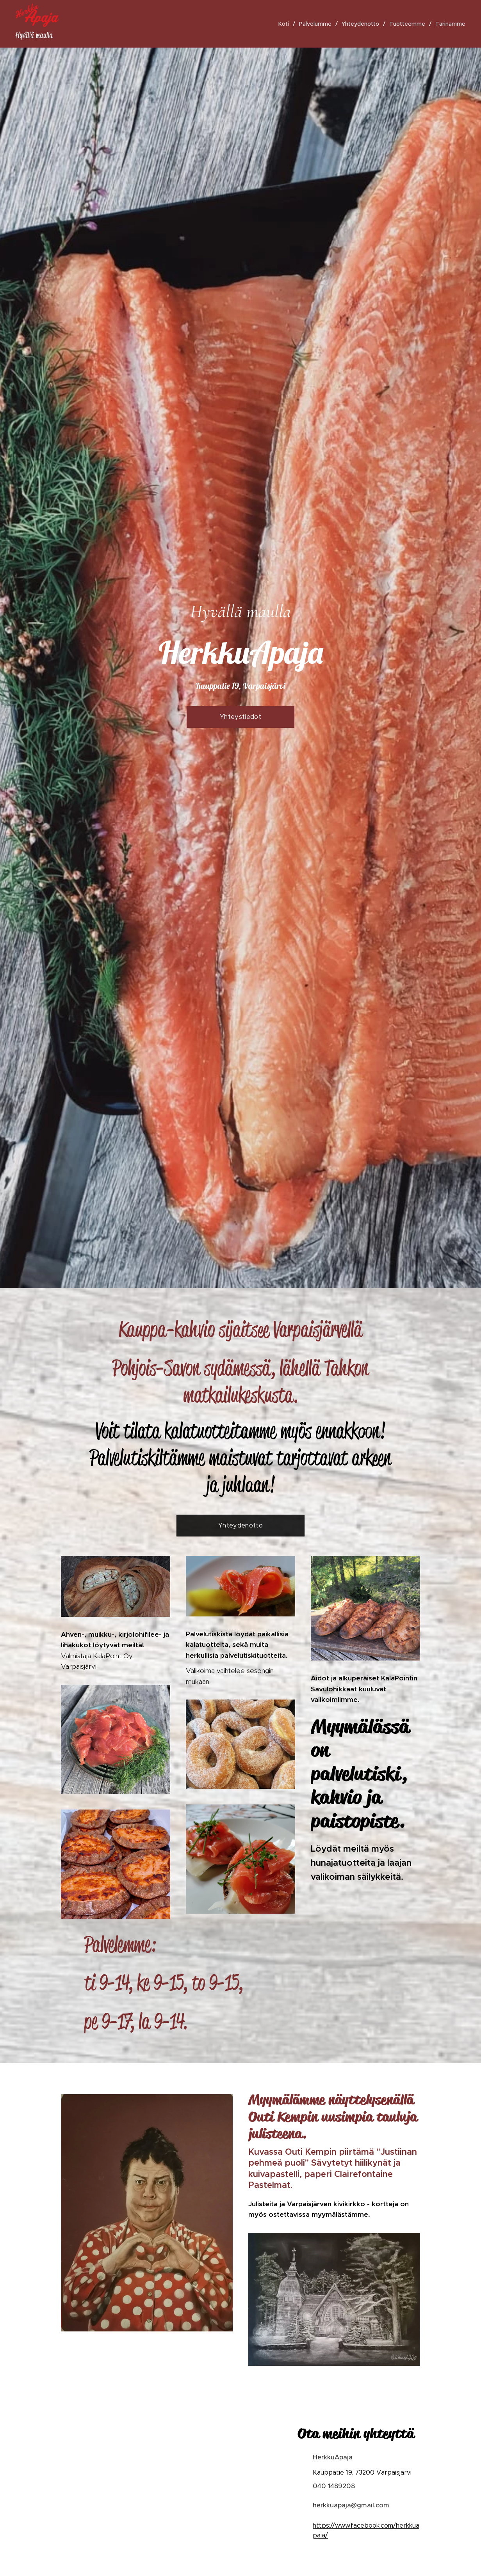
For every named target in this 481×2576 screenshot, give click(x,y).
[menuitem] (285, 24)
